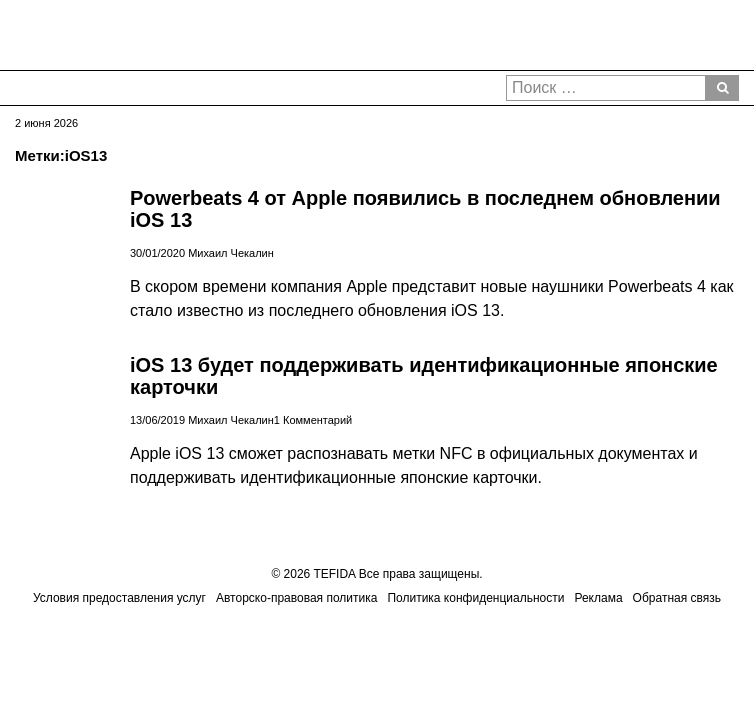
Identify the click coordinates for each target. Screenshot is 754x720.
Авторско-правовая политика (296, 598)
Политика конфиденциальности (475, 598)
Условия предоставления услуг (119, 598)
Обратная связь (677, 598)
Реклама (598, 598)
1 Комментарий (313, 420)
